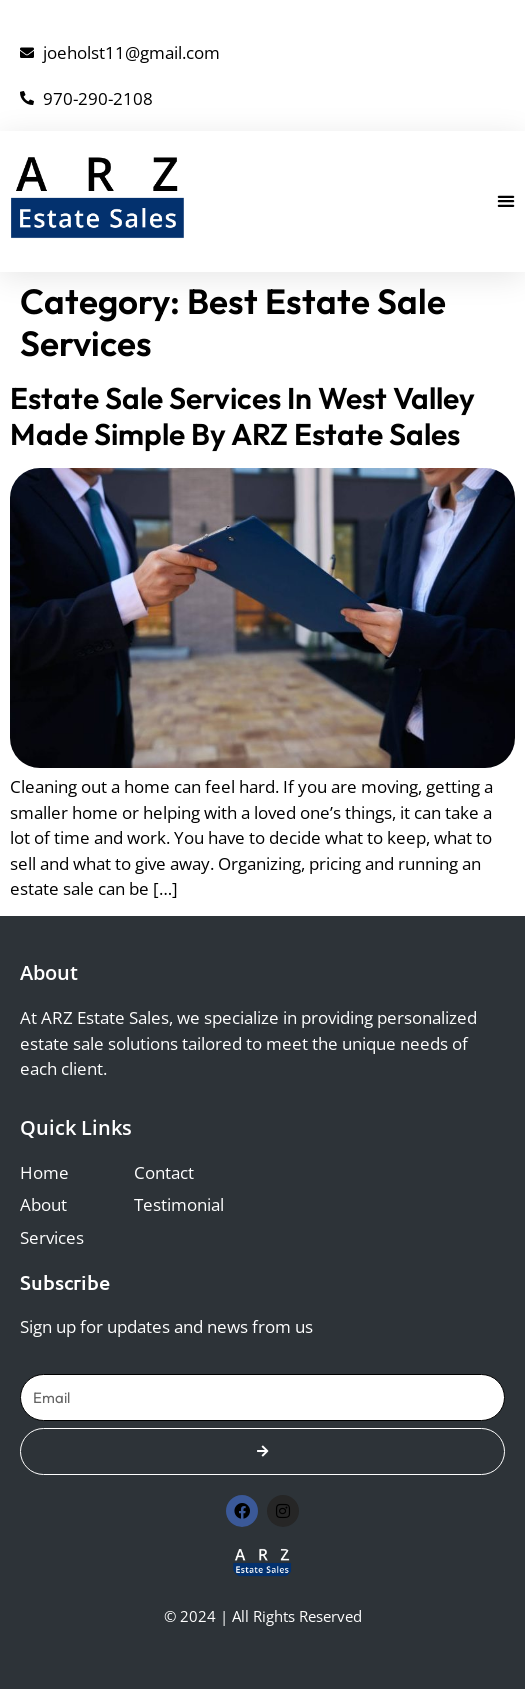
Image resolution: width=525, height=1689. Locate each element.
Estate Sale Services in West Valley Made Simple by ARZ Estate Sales (242, 416)
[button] (506, 201)
